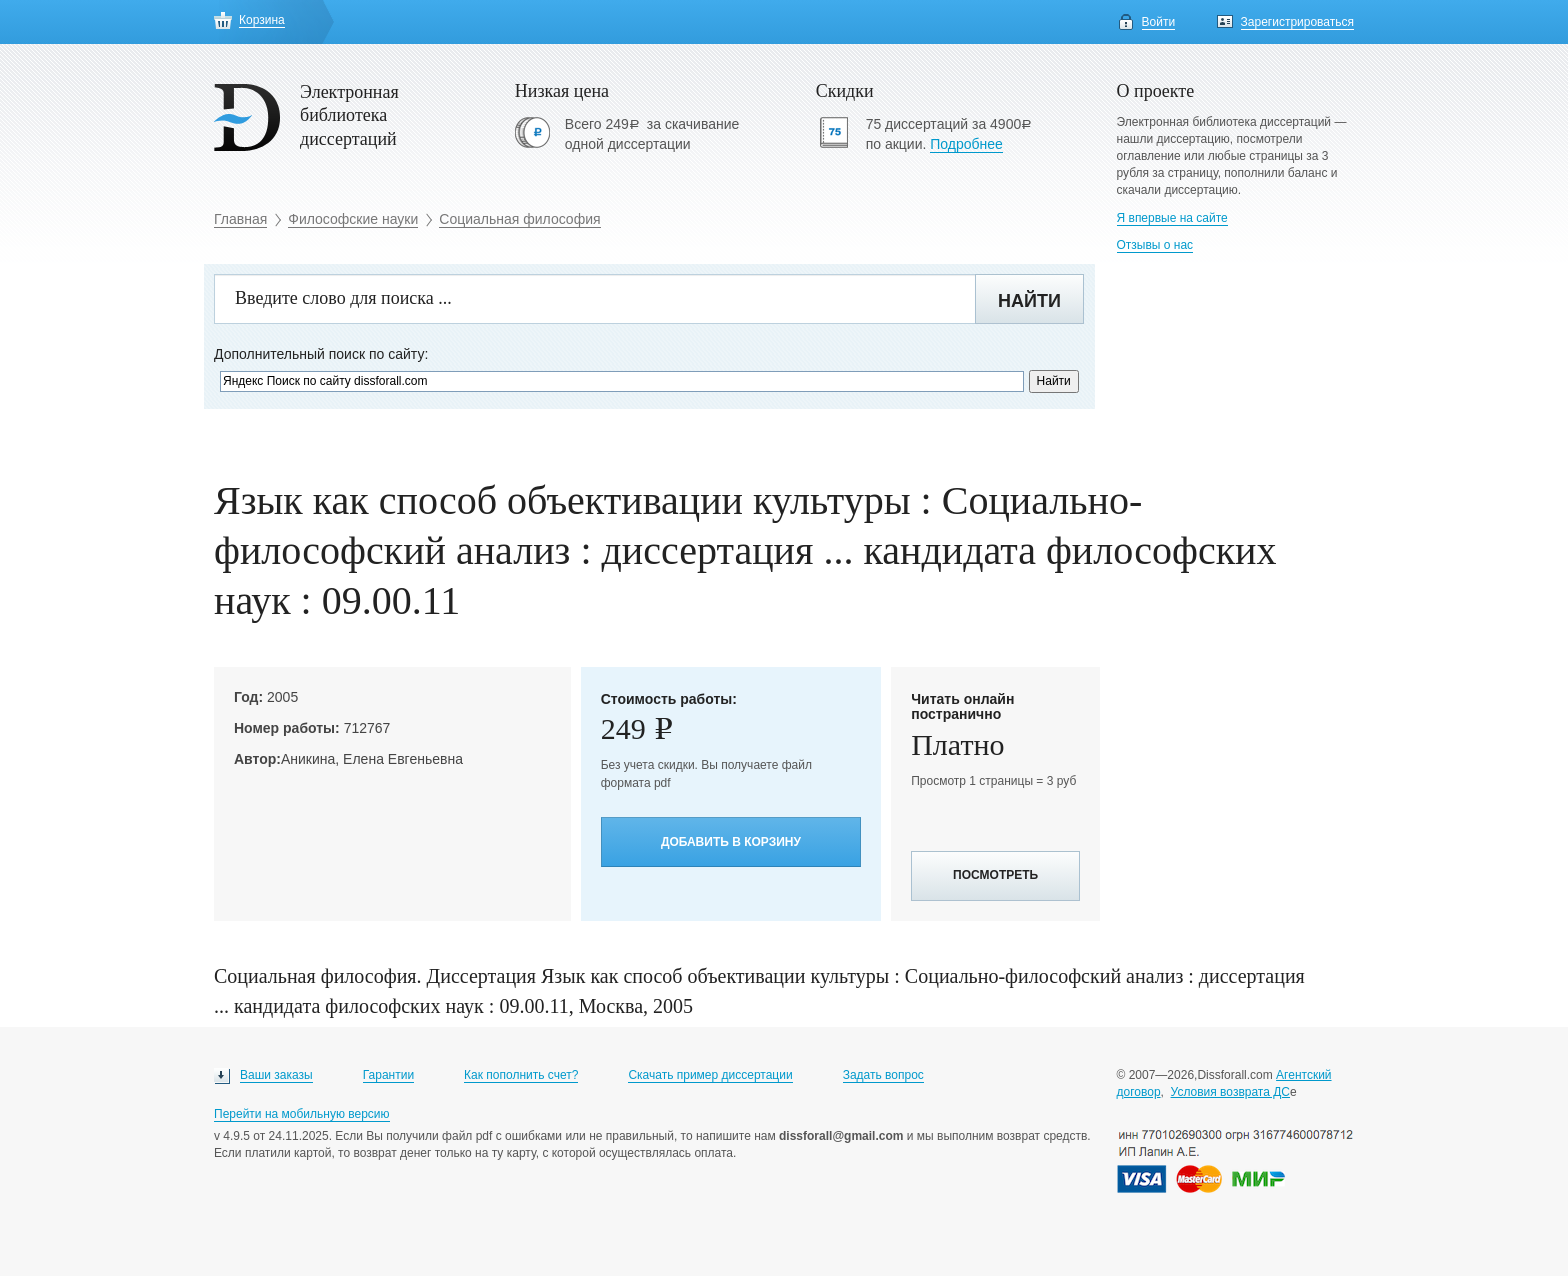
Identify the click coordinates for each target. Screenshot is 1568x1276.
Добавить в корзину (731, 842)
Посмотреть (995, 875)
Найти (1029, 301)
